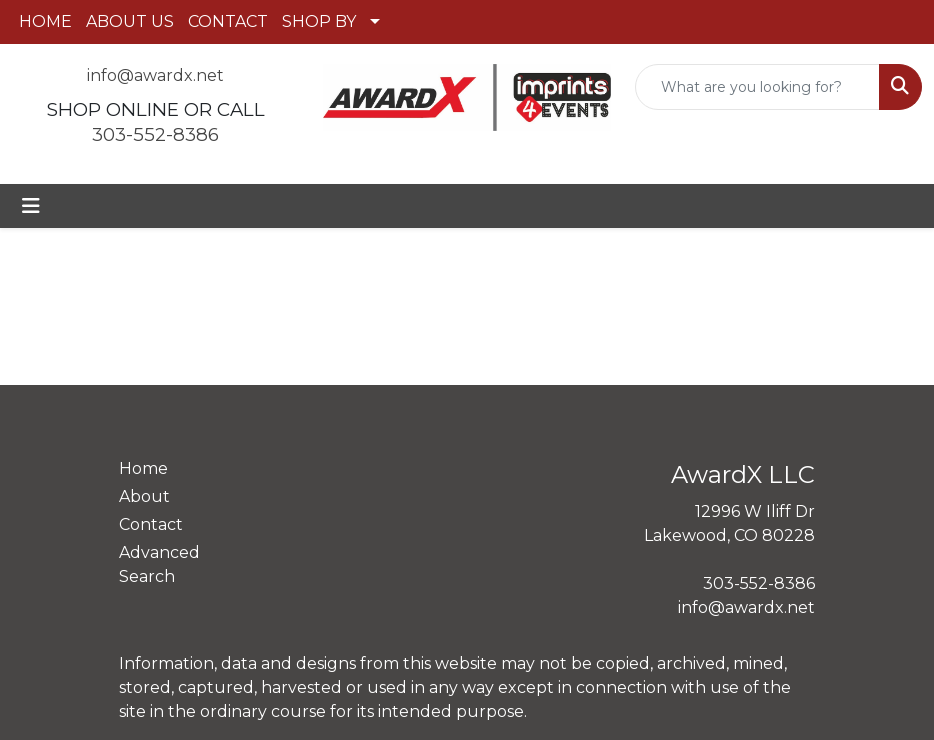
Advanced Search (159, 564)
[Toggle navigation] (31, 206)
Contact (151, 524)
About (144, 496)
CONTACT (228, 21)
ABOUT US (130, 21)
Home (143, 468)
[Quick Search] (757, 87)
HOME (45, 21)
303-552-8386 (155, 134)
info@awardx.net (155, 75)
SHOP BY (319, 21)
